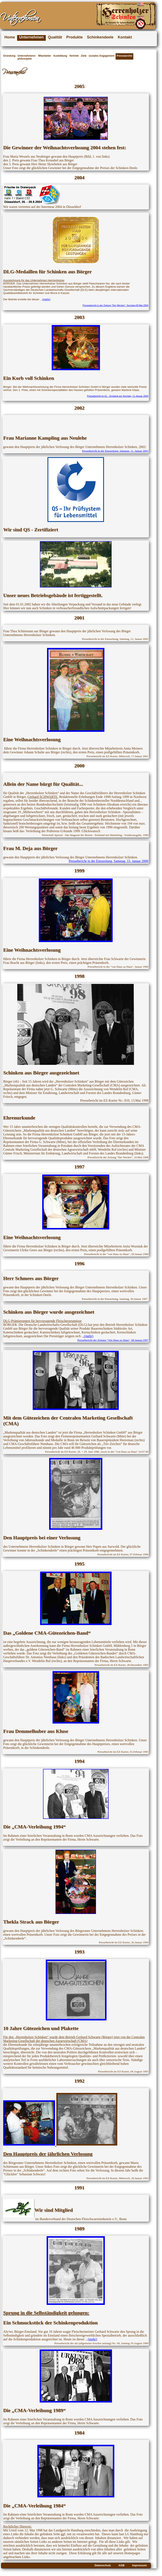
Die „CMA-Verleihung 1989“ (34, 2410)
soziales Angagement (101, 55)
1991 (79, 2187)
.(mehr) (88, 1336)
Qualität (55, 37)
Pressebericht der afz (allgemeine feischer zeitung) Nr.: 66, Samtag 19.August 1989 (101, 2343)
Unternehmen (31, 37)
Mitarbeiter (44, 55)
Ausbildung (60, 55)
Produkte (74, 37)
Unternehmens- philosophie (27, 57)
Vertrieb (74, 55)
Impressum (139, 2565)
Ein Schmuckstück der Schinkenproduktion (50, 2322)
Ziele (83, 55)
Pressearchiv (124, 55)
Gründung (9, 55)
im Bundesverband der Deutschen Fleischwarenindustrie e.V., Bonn (80, 2219)
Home (9, 37)
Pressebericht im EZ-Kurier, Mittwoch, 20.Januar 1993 (117, 2178)
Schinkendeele (100, 37)
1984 (79, 2432)
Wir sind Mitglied (53, 2210)
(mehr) (46, 299)
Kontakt (125, 37)
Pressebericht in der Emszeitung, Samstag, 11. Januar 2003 (115, 450)
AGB (122, 2565)
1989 (79, 2228)
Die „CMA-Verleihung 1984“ (34, 2505)
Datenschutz (102, 2565)
